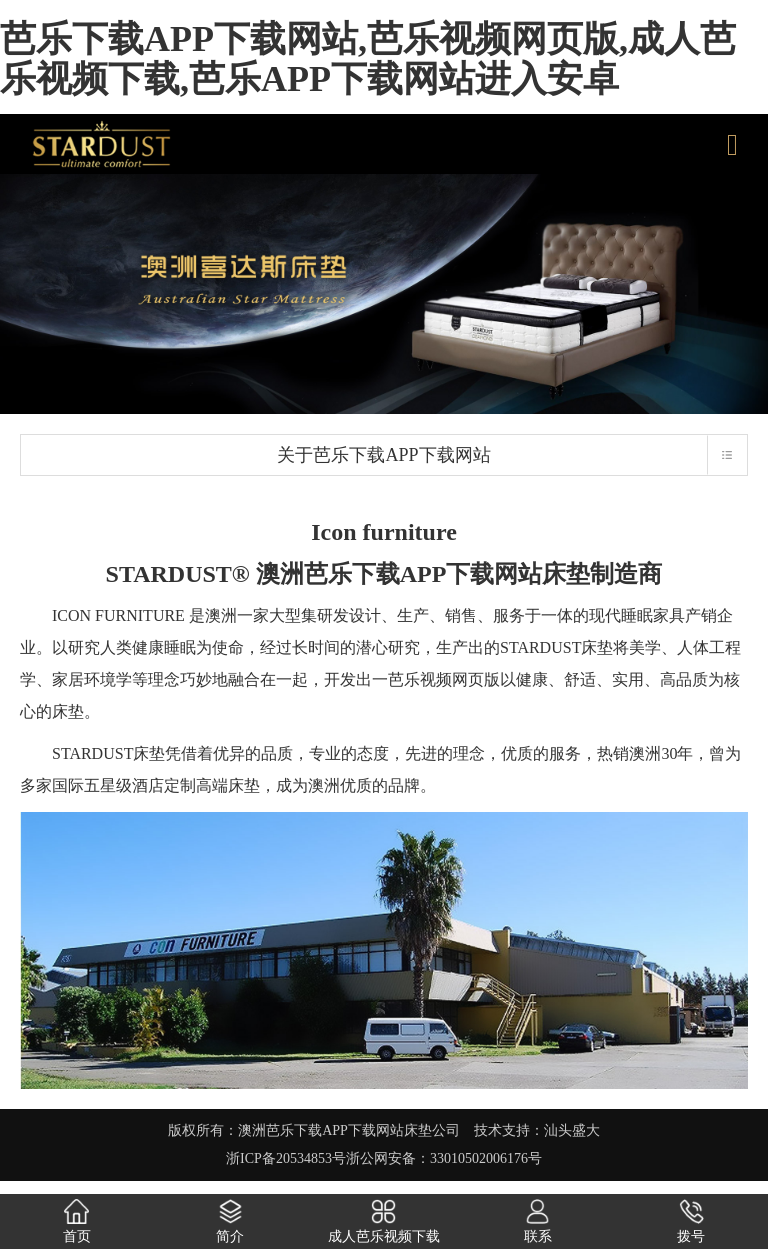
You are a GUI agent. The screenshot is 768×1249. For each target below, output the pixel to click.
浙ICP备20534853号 (286, 1158)
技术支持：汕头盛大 (537, 1130)
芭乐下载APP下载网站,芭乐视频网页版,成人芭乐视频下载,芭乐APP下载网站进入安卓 (368, 59)
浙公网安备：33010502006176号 (444, 1158)
